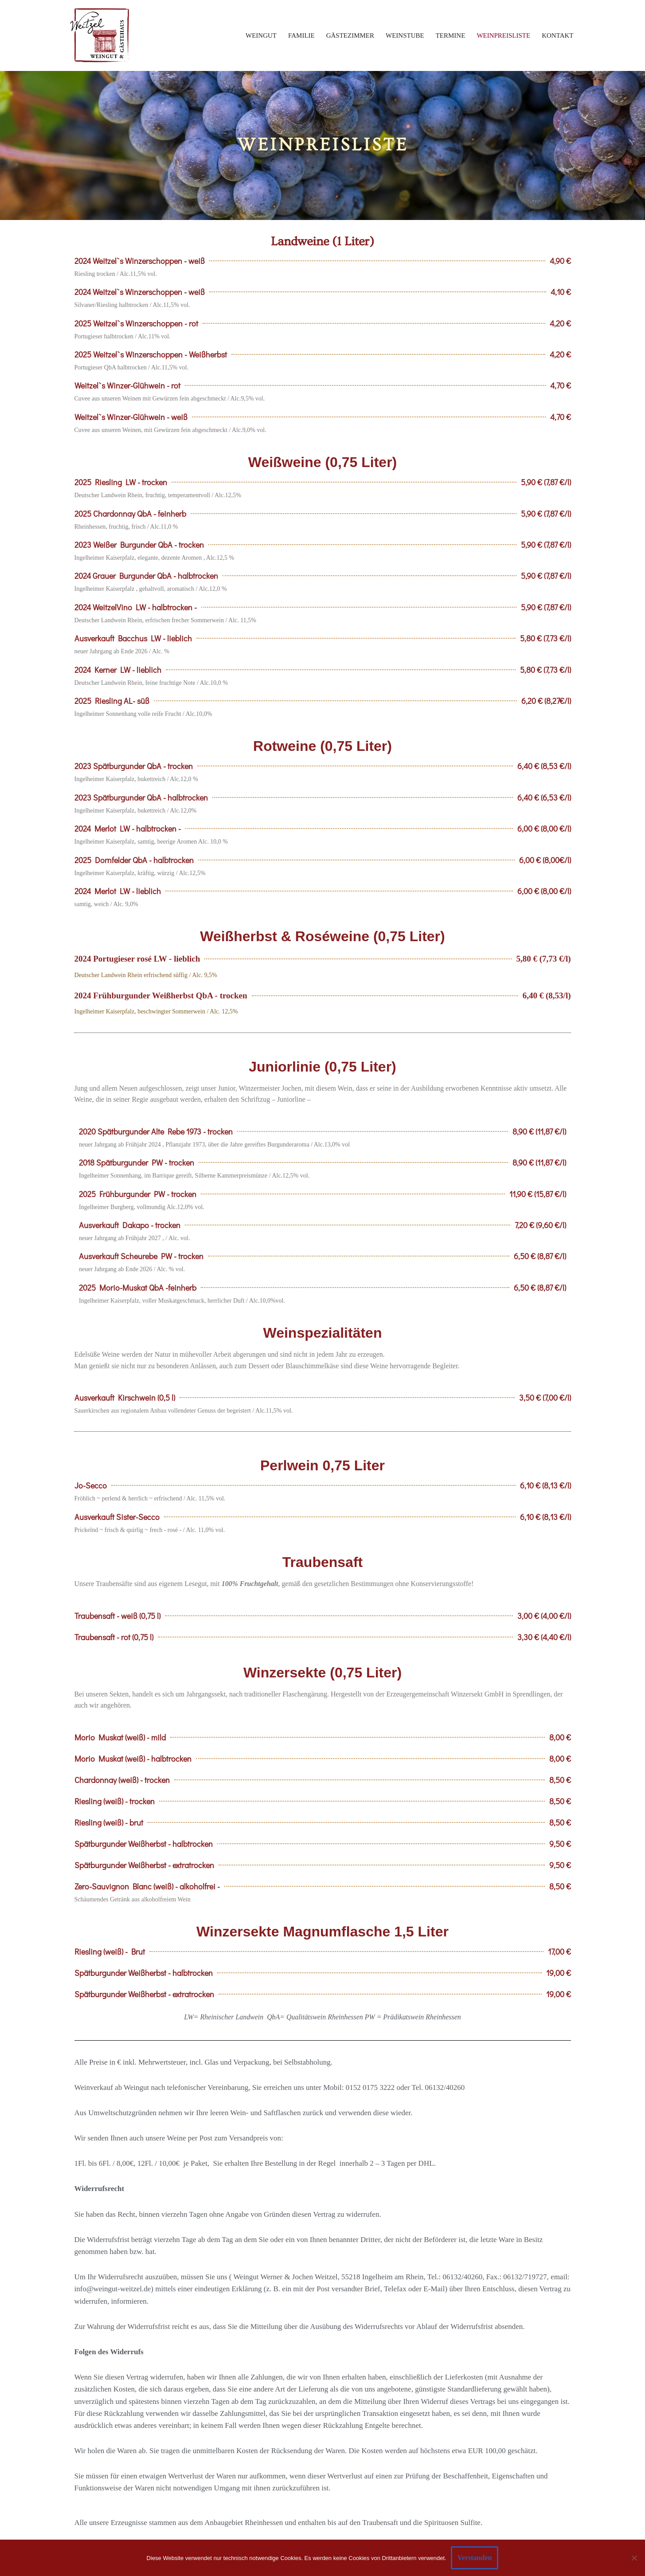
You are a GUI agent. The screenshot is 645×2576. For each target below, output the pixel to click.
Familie (301, 35)
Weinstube (405, 35)
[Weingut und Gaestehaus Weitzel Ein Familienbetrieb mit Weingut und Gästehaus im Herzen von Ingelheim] (100, 35)
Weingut (261, 35)
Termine (450, 35)
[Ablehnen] (633, 2557)
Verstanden (474, 2557)
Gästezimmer (350, 35)
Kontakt (557, 35)
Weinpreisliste (503, 35)
